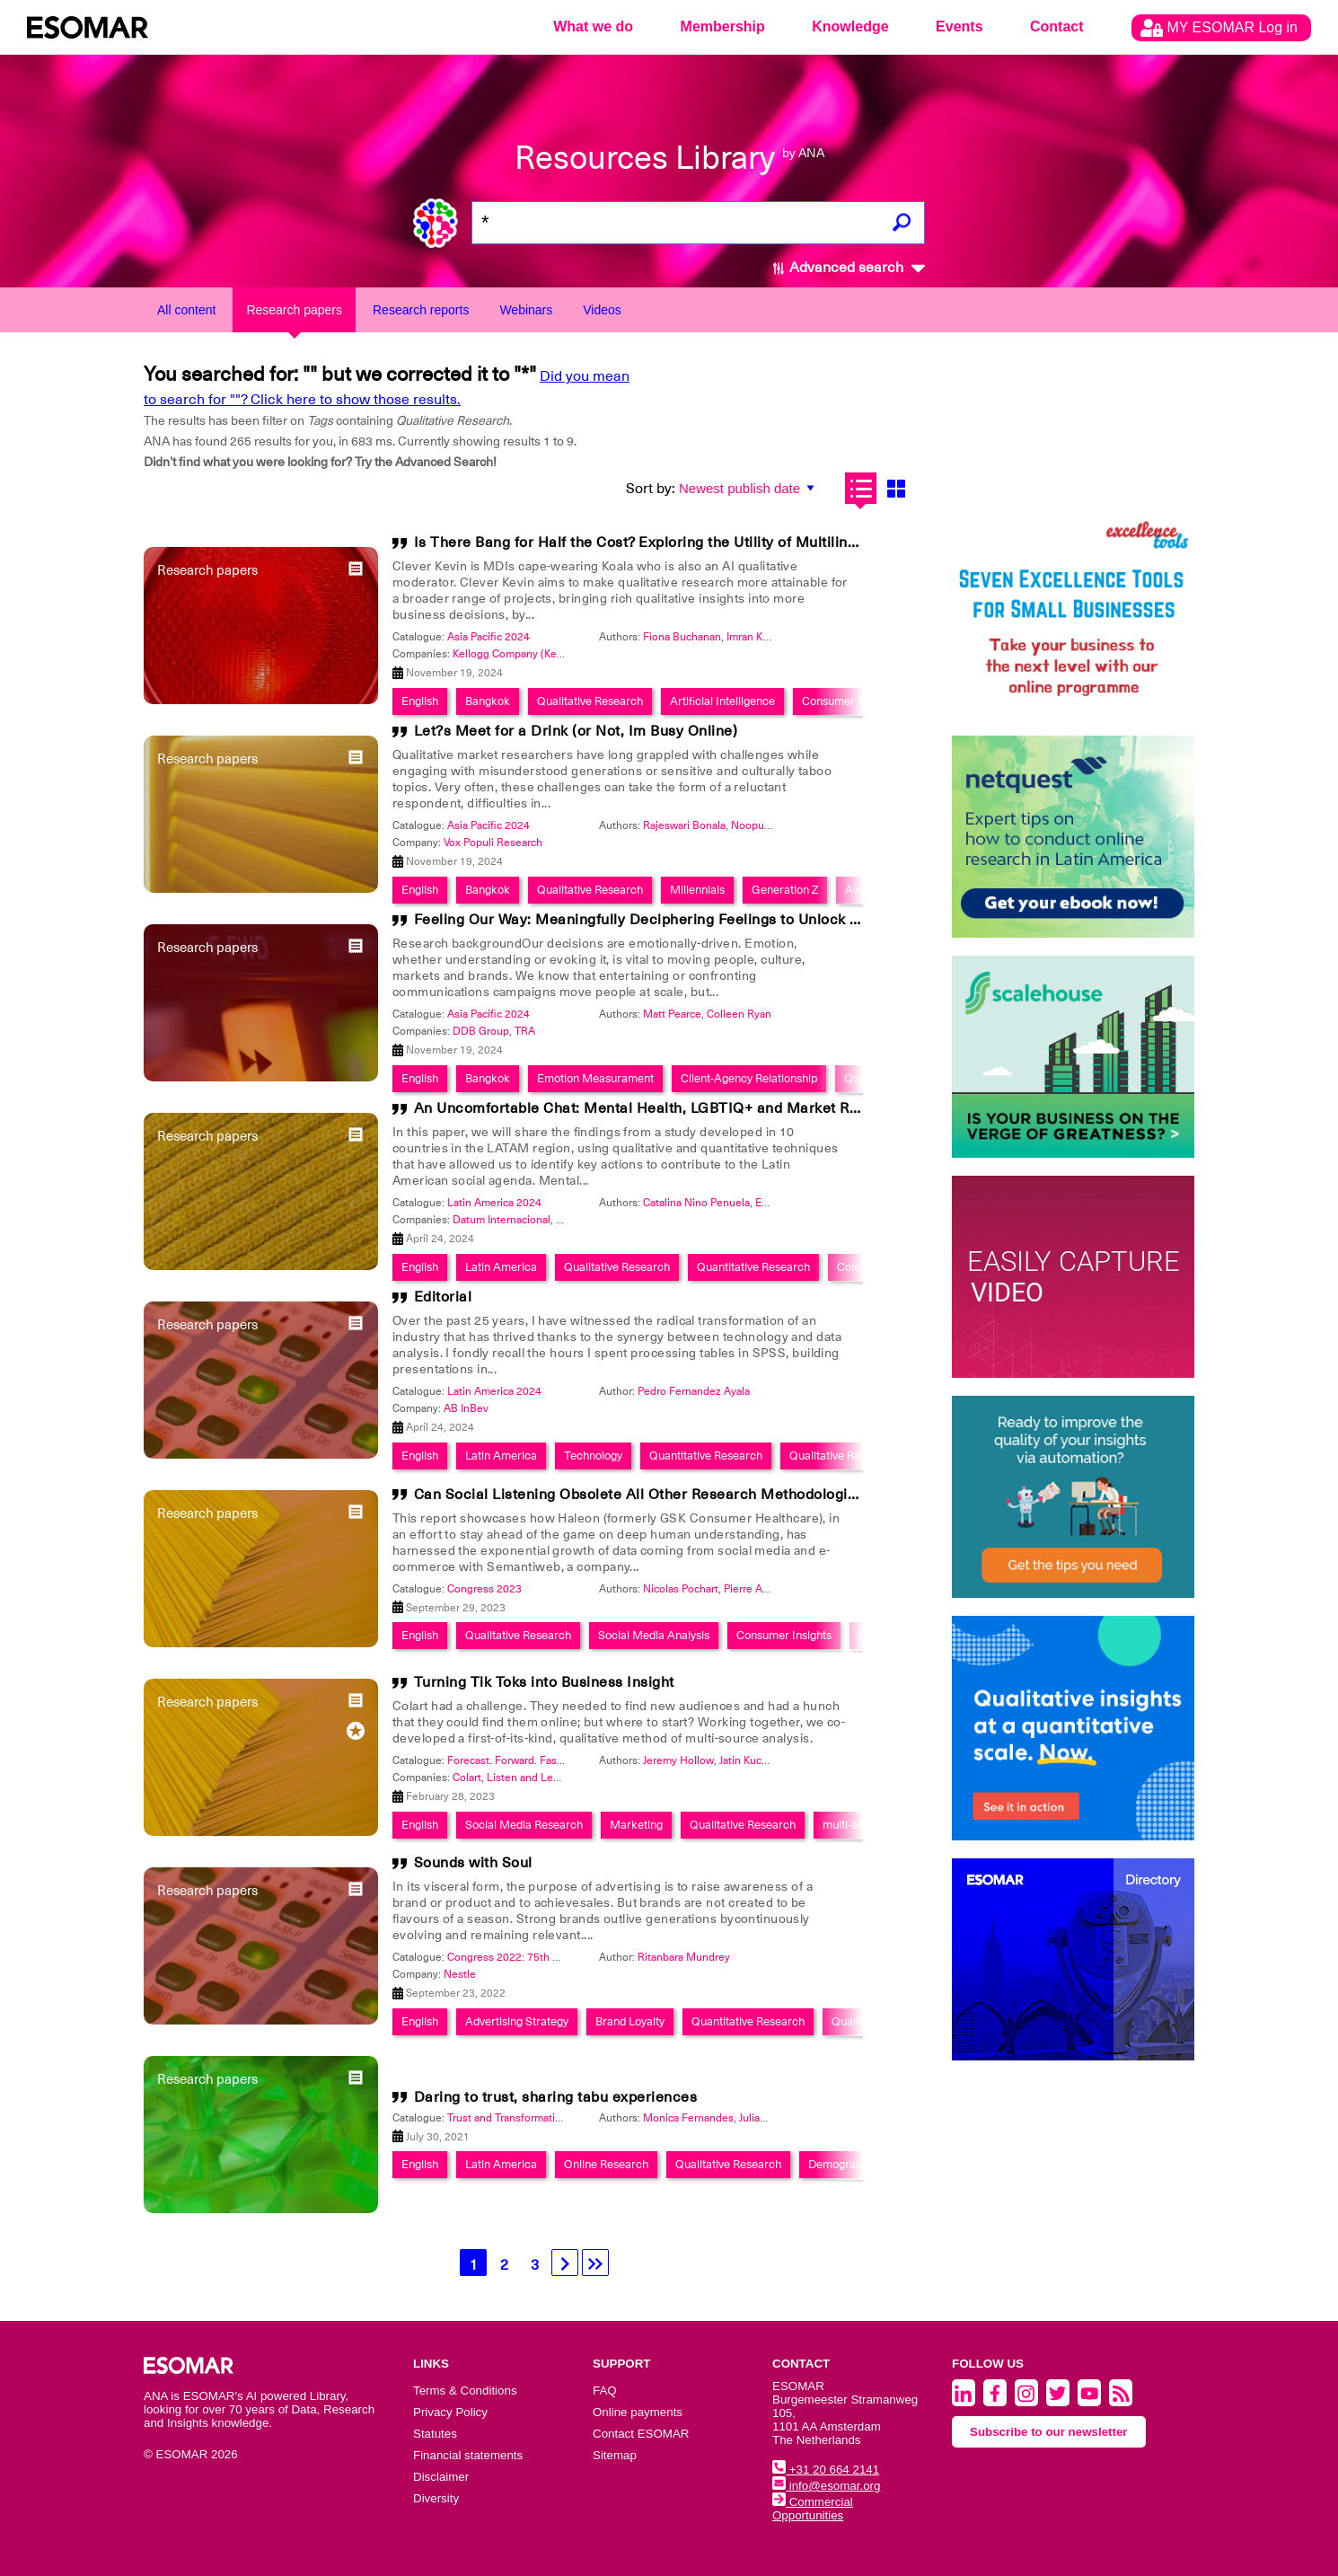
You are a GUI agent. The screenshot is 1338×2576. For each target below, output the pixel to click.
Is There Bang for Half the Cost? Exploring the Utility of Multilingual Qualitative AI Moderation (737, 542)
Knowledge (850, 26)
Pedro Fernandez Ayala (694, 1391)
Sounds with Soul (473, 1863)
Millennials (697, 889)
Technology (593, 1455)
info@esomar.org (826, 2485)
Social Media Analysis (653, 1635)
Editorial (443, 1297)
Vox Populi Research (493, 842)
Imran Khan (753, 637)
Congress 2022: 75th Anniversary (528, 1957)
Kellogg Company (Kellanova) (523, 654)
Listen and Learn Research (552, 1777)
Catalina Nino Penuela (696, 1202)
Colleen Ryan (739, 1014)
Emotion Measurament (595, 1078)
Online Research (606, 2164)
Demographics (845, 2164)
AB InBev (466, 1408)
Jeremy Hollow (678, 1760)
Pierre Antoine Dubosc (779, 1589)
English (419, 701)
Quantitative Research (753, 1267)
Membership (723, 26)
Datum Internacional (501, 1220)
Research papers (294, 310)
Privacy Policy (450, 2412)
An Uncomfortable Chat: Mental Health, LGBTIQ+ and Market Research (660, 1108)
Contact (1057, 26)
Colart (467, 1777)
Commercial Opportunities (812, 2508)
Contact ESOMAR (641, 2433)
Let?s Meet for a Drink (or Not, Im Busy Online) (576, 731)
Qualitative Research (590, 701)
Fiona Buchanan (682, 637)
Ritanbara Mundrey (684, 1957)
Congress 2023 (484, 1589)
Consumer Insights (784, 1635)
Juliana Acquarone (783, 2118)
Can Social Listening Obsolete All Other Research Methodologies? (643, 1495)
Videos (602, 310)
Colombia (861, 1267)
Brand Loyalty (630, 2021)
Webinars (525, 310)
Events (959, 26)
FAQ (605, 2390)
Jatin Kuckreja (752, 1760)
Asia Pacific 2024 (488, 637)
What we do (593, 26)
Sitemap (615, 2455)
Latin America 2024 (494, 1202)
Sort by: (650, 489)
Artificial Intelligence (722, 701)
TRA (525, 1031)
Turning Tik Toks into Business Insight (544, 1682)
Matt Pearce (672, 1014)
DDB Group (481, 1031)
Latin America (501, 1267)
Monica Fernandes (688, 2118)
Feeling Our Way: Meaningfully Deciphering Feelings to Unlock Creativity (665, 920)
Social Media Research (524, 1824)
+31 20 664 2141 (825, 2469)
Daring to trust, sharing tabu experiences (556, 2097)
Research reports (421, 310)
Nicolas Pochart (680, 1589)
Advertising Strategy (516, 2021)
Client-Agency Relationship (749, 1078)
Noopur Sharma (768, 825)
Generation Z (785, 889)
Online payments (637, 2412)
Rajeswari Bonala (684, 825)
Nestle (460, 1974)
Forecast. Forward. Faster (508, 1760)
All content (186, 310)
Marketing (636, 1824)
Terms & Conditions (465, 2390)
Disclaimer (441, 2476)
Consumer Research (854, 701)
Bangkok (487, 701)
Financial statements (468, 2455)
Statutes (435, 2433)
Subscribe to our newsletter (1049, 2432)
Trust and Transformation (507, 2118)
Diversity (436, 2498)
